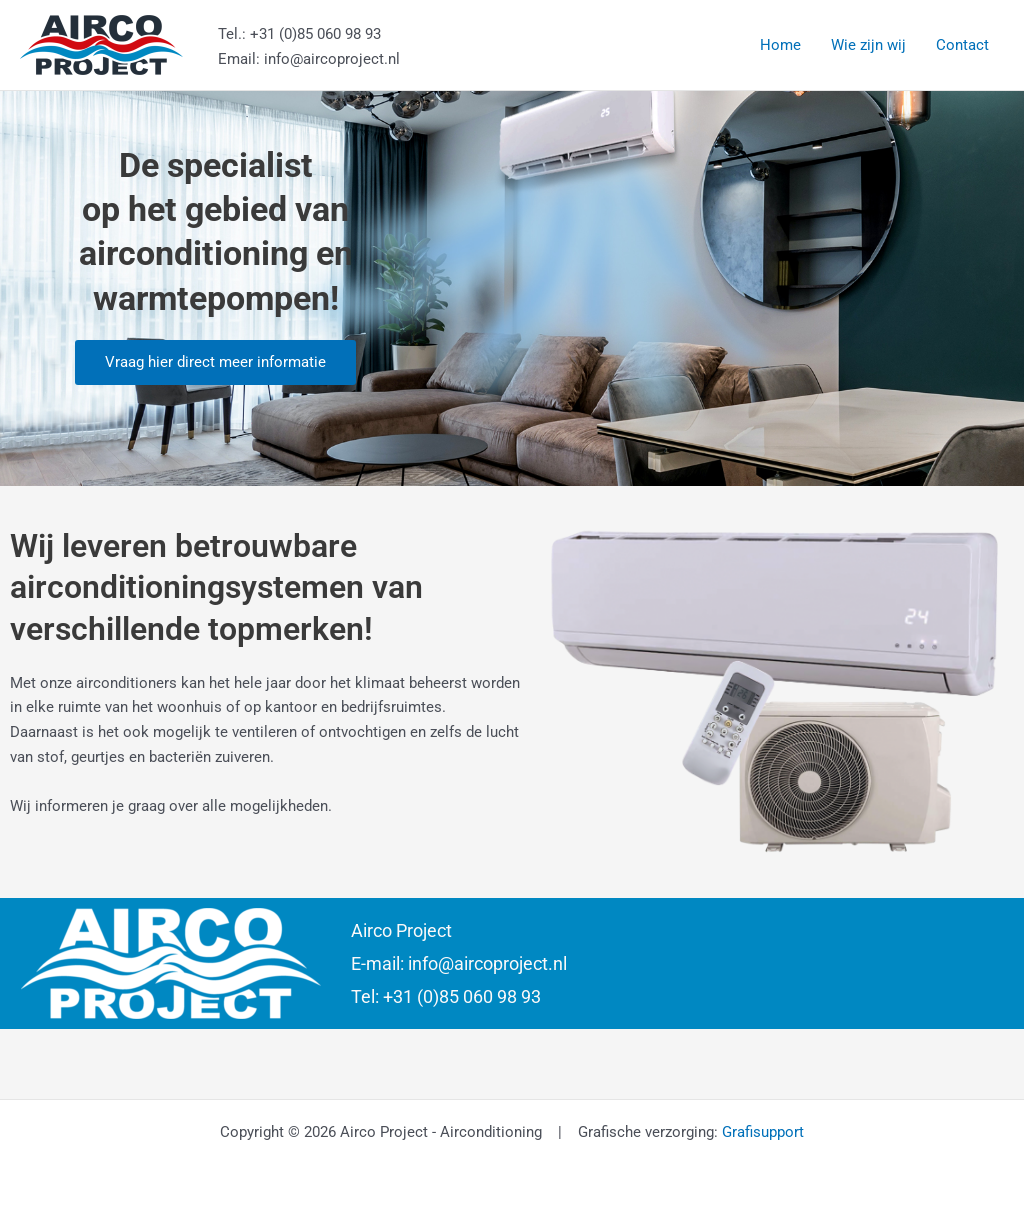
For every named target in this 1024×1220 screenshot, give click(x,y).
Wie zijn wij (868, 45)
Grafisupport (763, 1132)
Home (780, 45)
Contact (962, 45)
